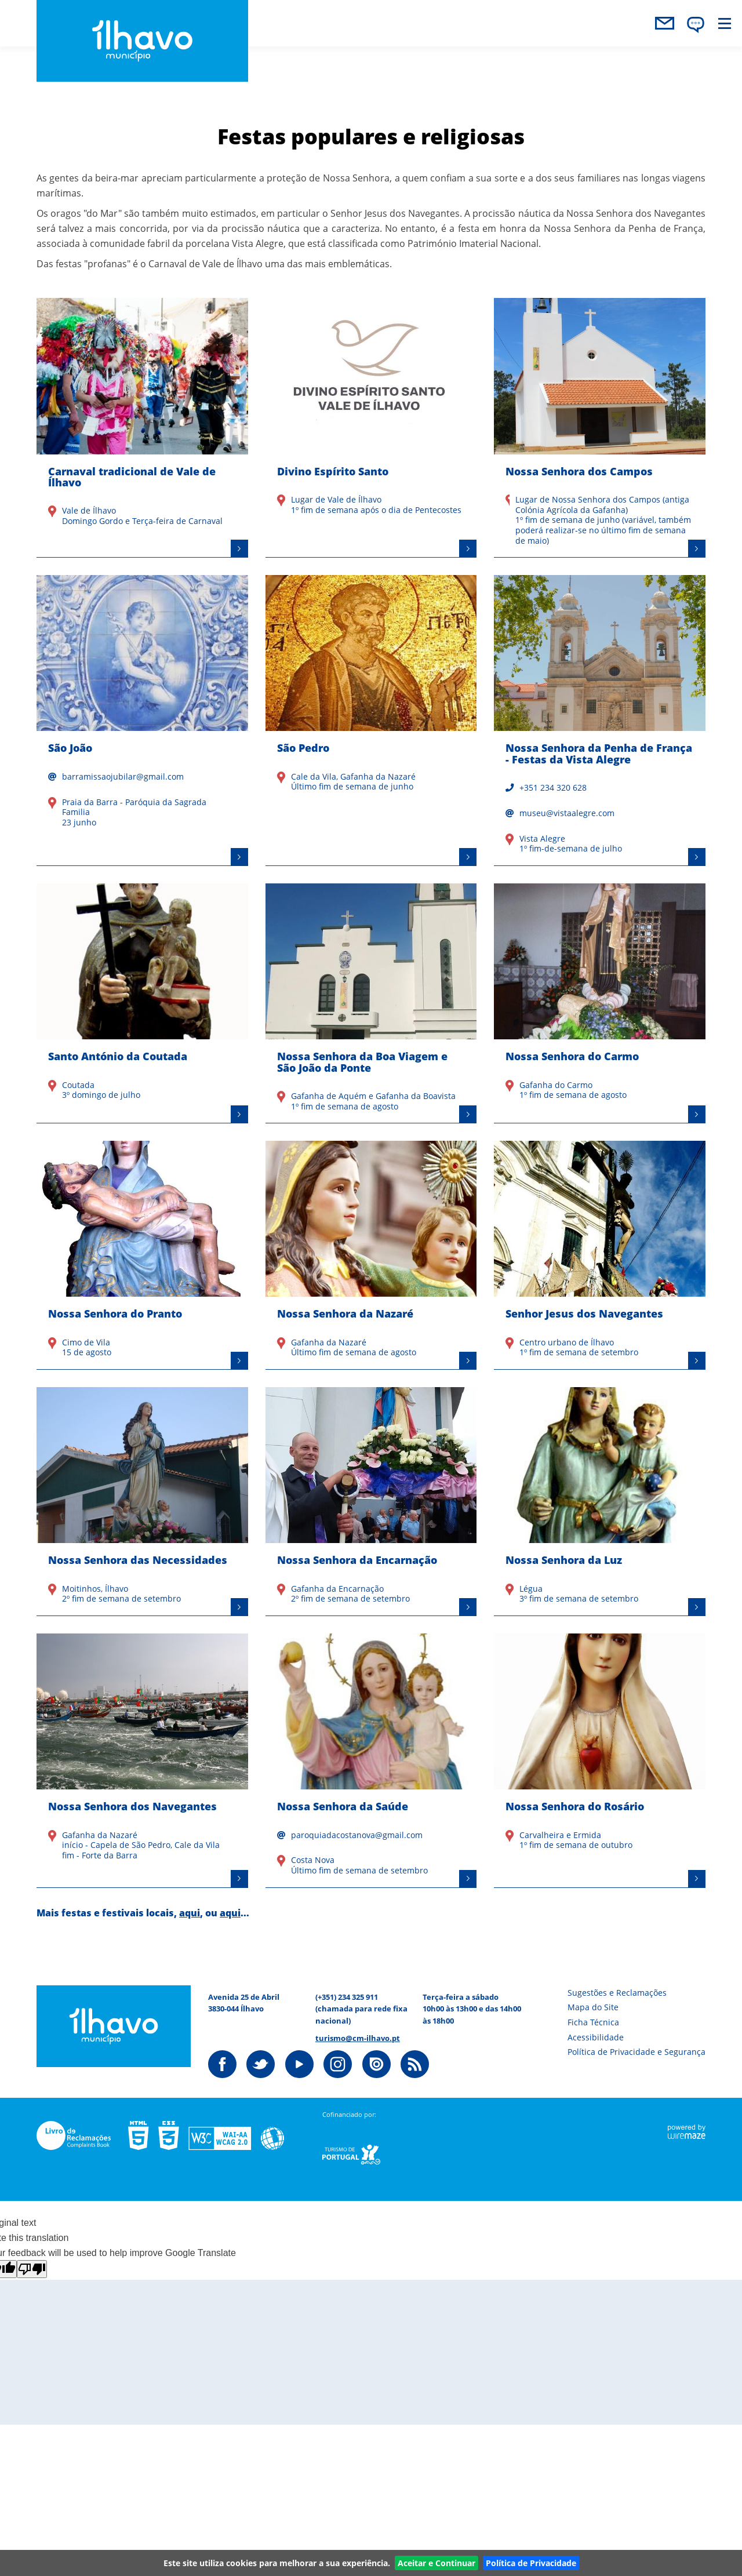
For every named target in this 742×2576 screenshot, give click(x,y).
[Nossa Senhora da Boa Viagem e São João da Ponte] (371, 1003)
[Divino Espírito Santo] (371, 428)
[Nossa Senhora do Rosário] (599, 1760)
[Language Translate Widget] (696, 25)
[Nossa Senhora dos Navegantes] (142, 1760)
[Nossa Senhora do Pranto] (142, 1255)
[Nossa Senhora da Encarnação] (371, 1501)
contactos (664, 23)
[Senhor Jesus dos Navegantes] (599, 1255)
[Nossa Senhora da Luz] (599, 1501)
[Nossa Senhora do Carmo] (599, 1003)
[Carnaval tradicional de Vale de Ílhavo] (142, 428)
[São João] (142, 720)
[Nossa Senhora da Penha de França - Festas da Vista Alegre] (599, 720)
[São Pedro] (371, 720)
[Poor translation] (32, 2269)
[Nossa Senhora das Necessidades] (142, 1501)
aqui (189, 1912)
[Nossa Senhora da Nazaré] (371, 1255)
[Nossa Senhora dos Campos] (599, 428)
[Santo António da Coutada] (142, 1003)
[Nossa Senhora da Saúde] (371, 1760)
